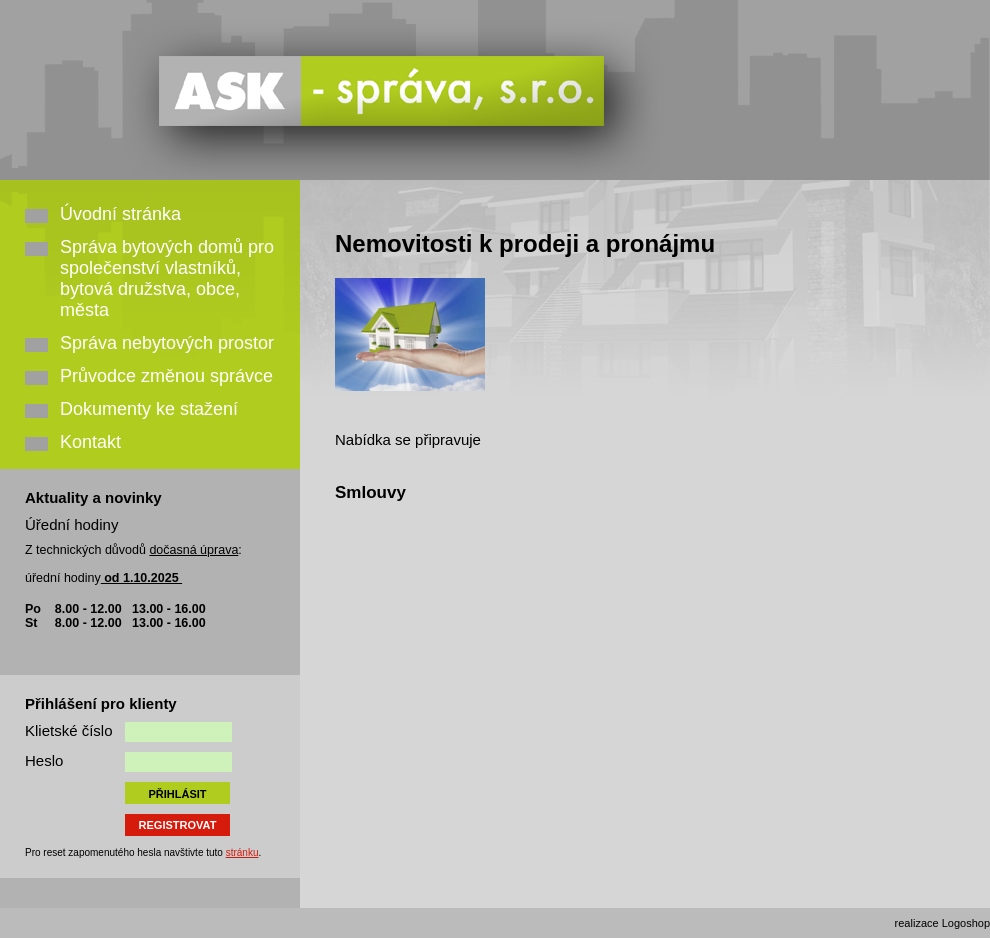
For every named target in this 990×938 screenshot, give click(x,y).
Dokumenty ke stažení (149, 409)
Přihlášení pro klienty (101, 703)
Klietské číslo (69, 730)
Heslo (44, 760)
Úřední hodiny (71, 524)
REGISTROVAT (178, 825)
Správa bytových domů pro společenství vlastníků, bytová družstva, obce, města (167, 278)
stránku (242, 852)
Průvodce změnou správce (166, 376)
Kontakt (90, 442)
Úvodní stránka (120, 214)
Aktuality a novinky (93, 497)
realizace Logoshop (942, 923)
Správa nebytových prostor (167, 343)
